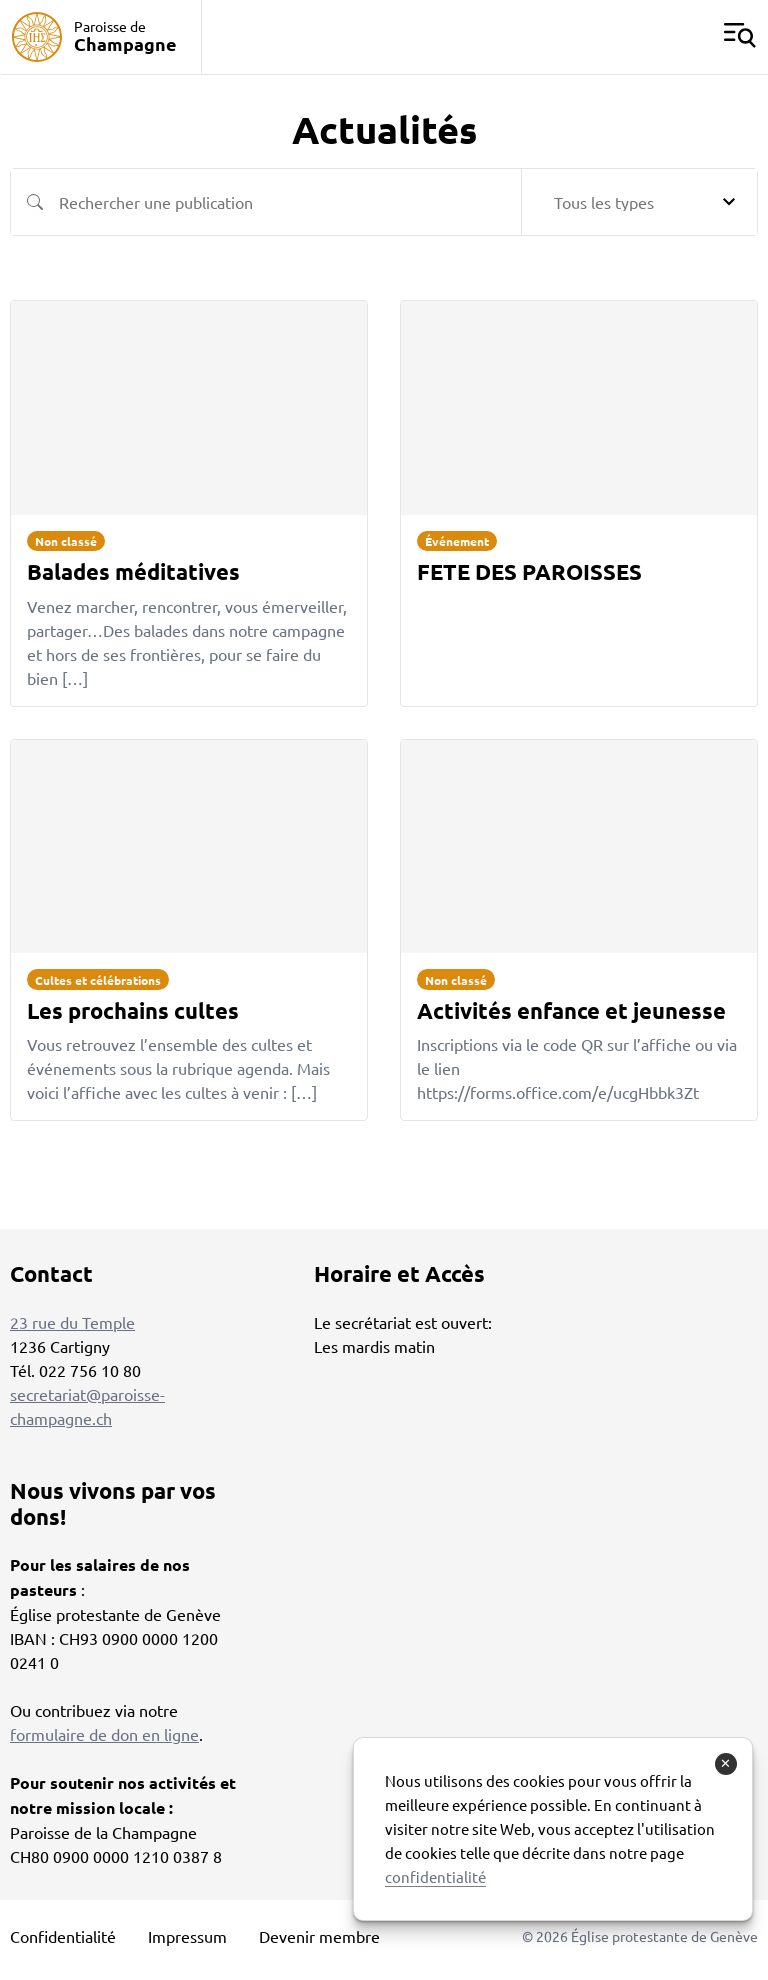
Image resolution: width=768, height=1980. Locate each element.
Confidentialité (63, 1936)
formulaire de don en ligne (104, 1734)
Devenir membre (319, 1936)
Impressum (187, 1936)
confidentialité (435, 1876)
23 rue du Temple (72, 1322)
